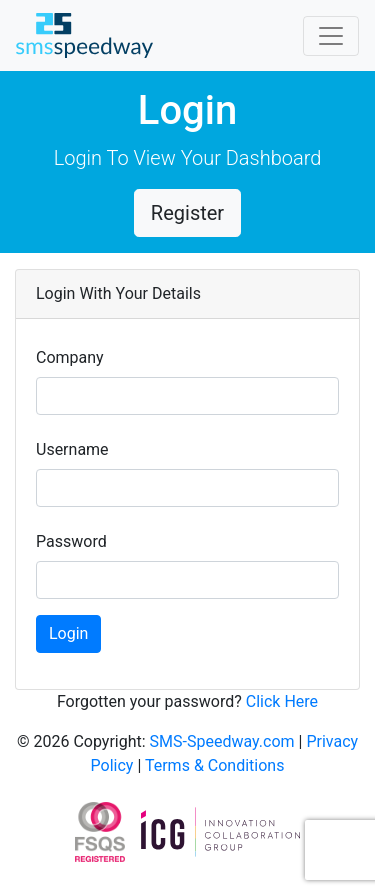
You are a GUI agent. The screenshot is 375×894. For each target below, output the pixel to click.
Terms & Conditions (215, 765)
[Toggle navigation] (331, 36)
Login (68, 633)
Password (71, 541)
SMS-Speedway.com (224, 741)
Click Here (282, 701)
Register (187, 213)
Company (70, 357)
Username (72, 449)
